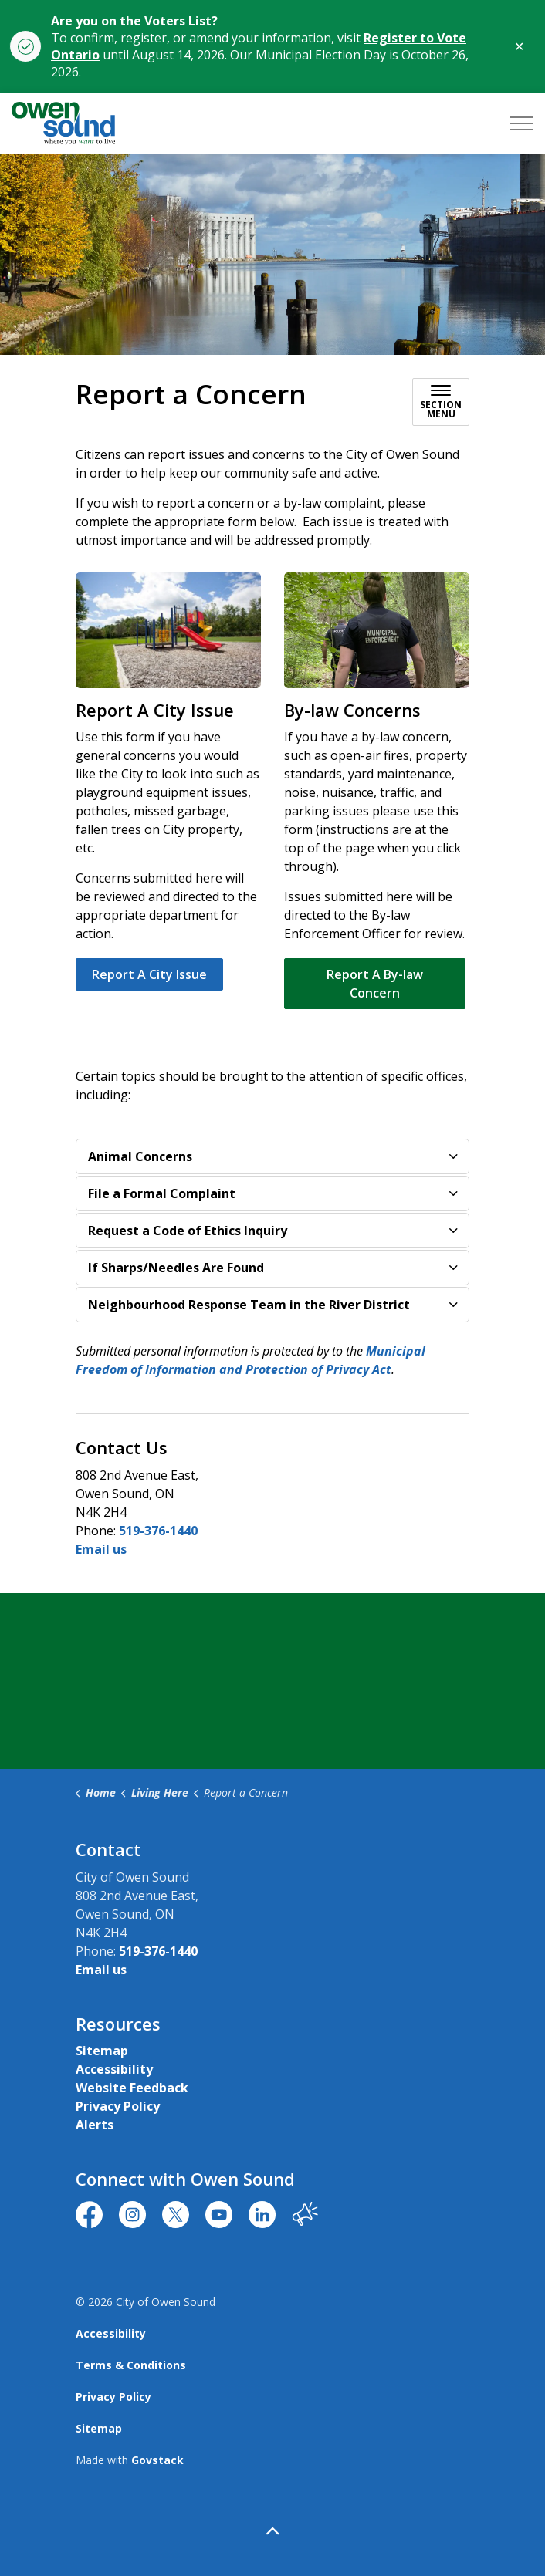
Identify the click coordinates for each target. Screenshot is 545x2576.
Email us (101, 1549)
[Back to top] (272, 2531)
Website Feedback (132, 2087)
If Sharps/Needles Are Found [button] (176, 1267)
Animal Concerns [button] (140, 1156)
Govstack (157, 2460)
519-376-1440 (158, 1530)
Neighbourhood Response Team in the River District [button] (249, 1304)
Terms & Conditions (131, 2365)
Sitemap (102, 2050)
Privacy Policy (118, 2106)
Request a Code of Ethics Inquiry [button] (187, 1230)
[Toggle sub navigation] (440, 402)
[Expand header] (522, 123)
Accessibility (114, 2069)
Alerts (94, 2124)
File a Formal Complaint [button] (161, 1193)
